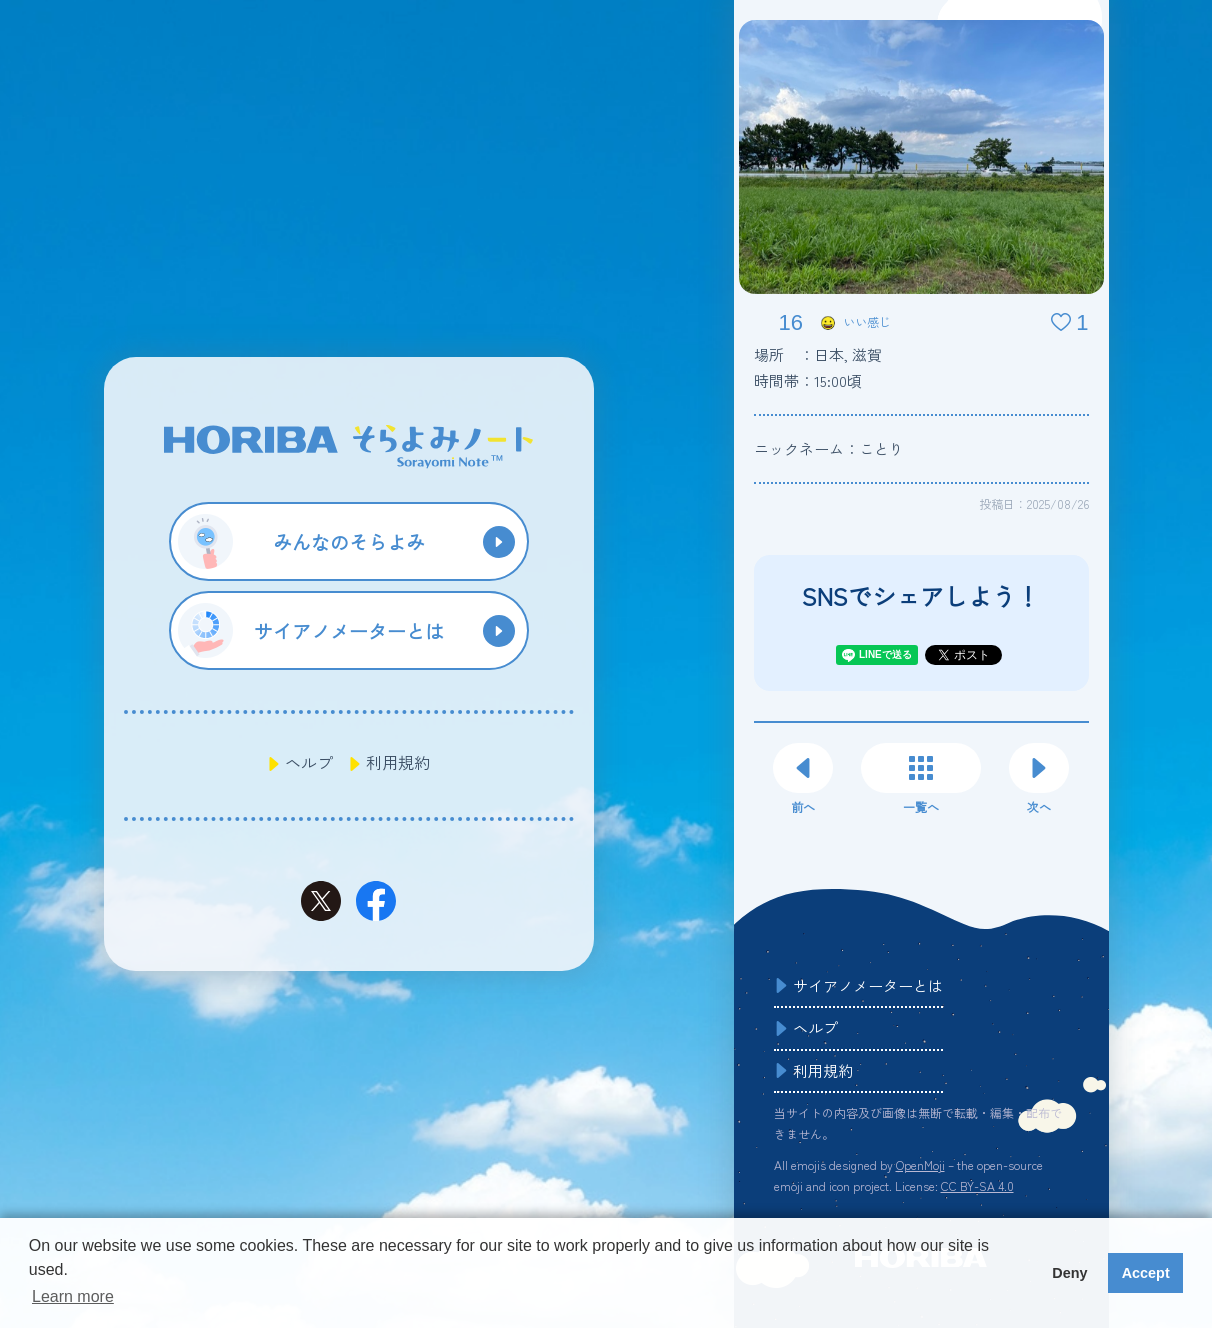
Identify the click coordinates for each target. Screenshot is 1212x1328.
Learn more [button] (73, 1296)
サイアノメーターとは (868, 985)
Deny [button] (1069, 1273)
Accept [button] (1146, 1273)
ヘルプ (309, 762)
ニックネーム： (829, 448)
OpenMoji (920, 1164)
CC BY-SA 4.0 (977, 1185)
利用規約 (398, 762)
